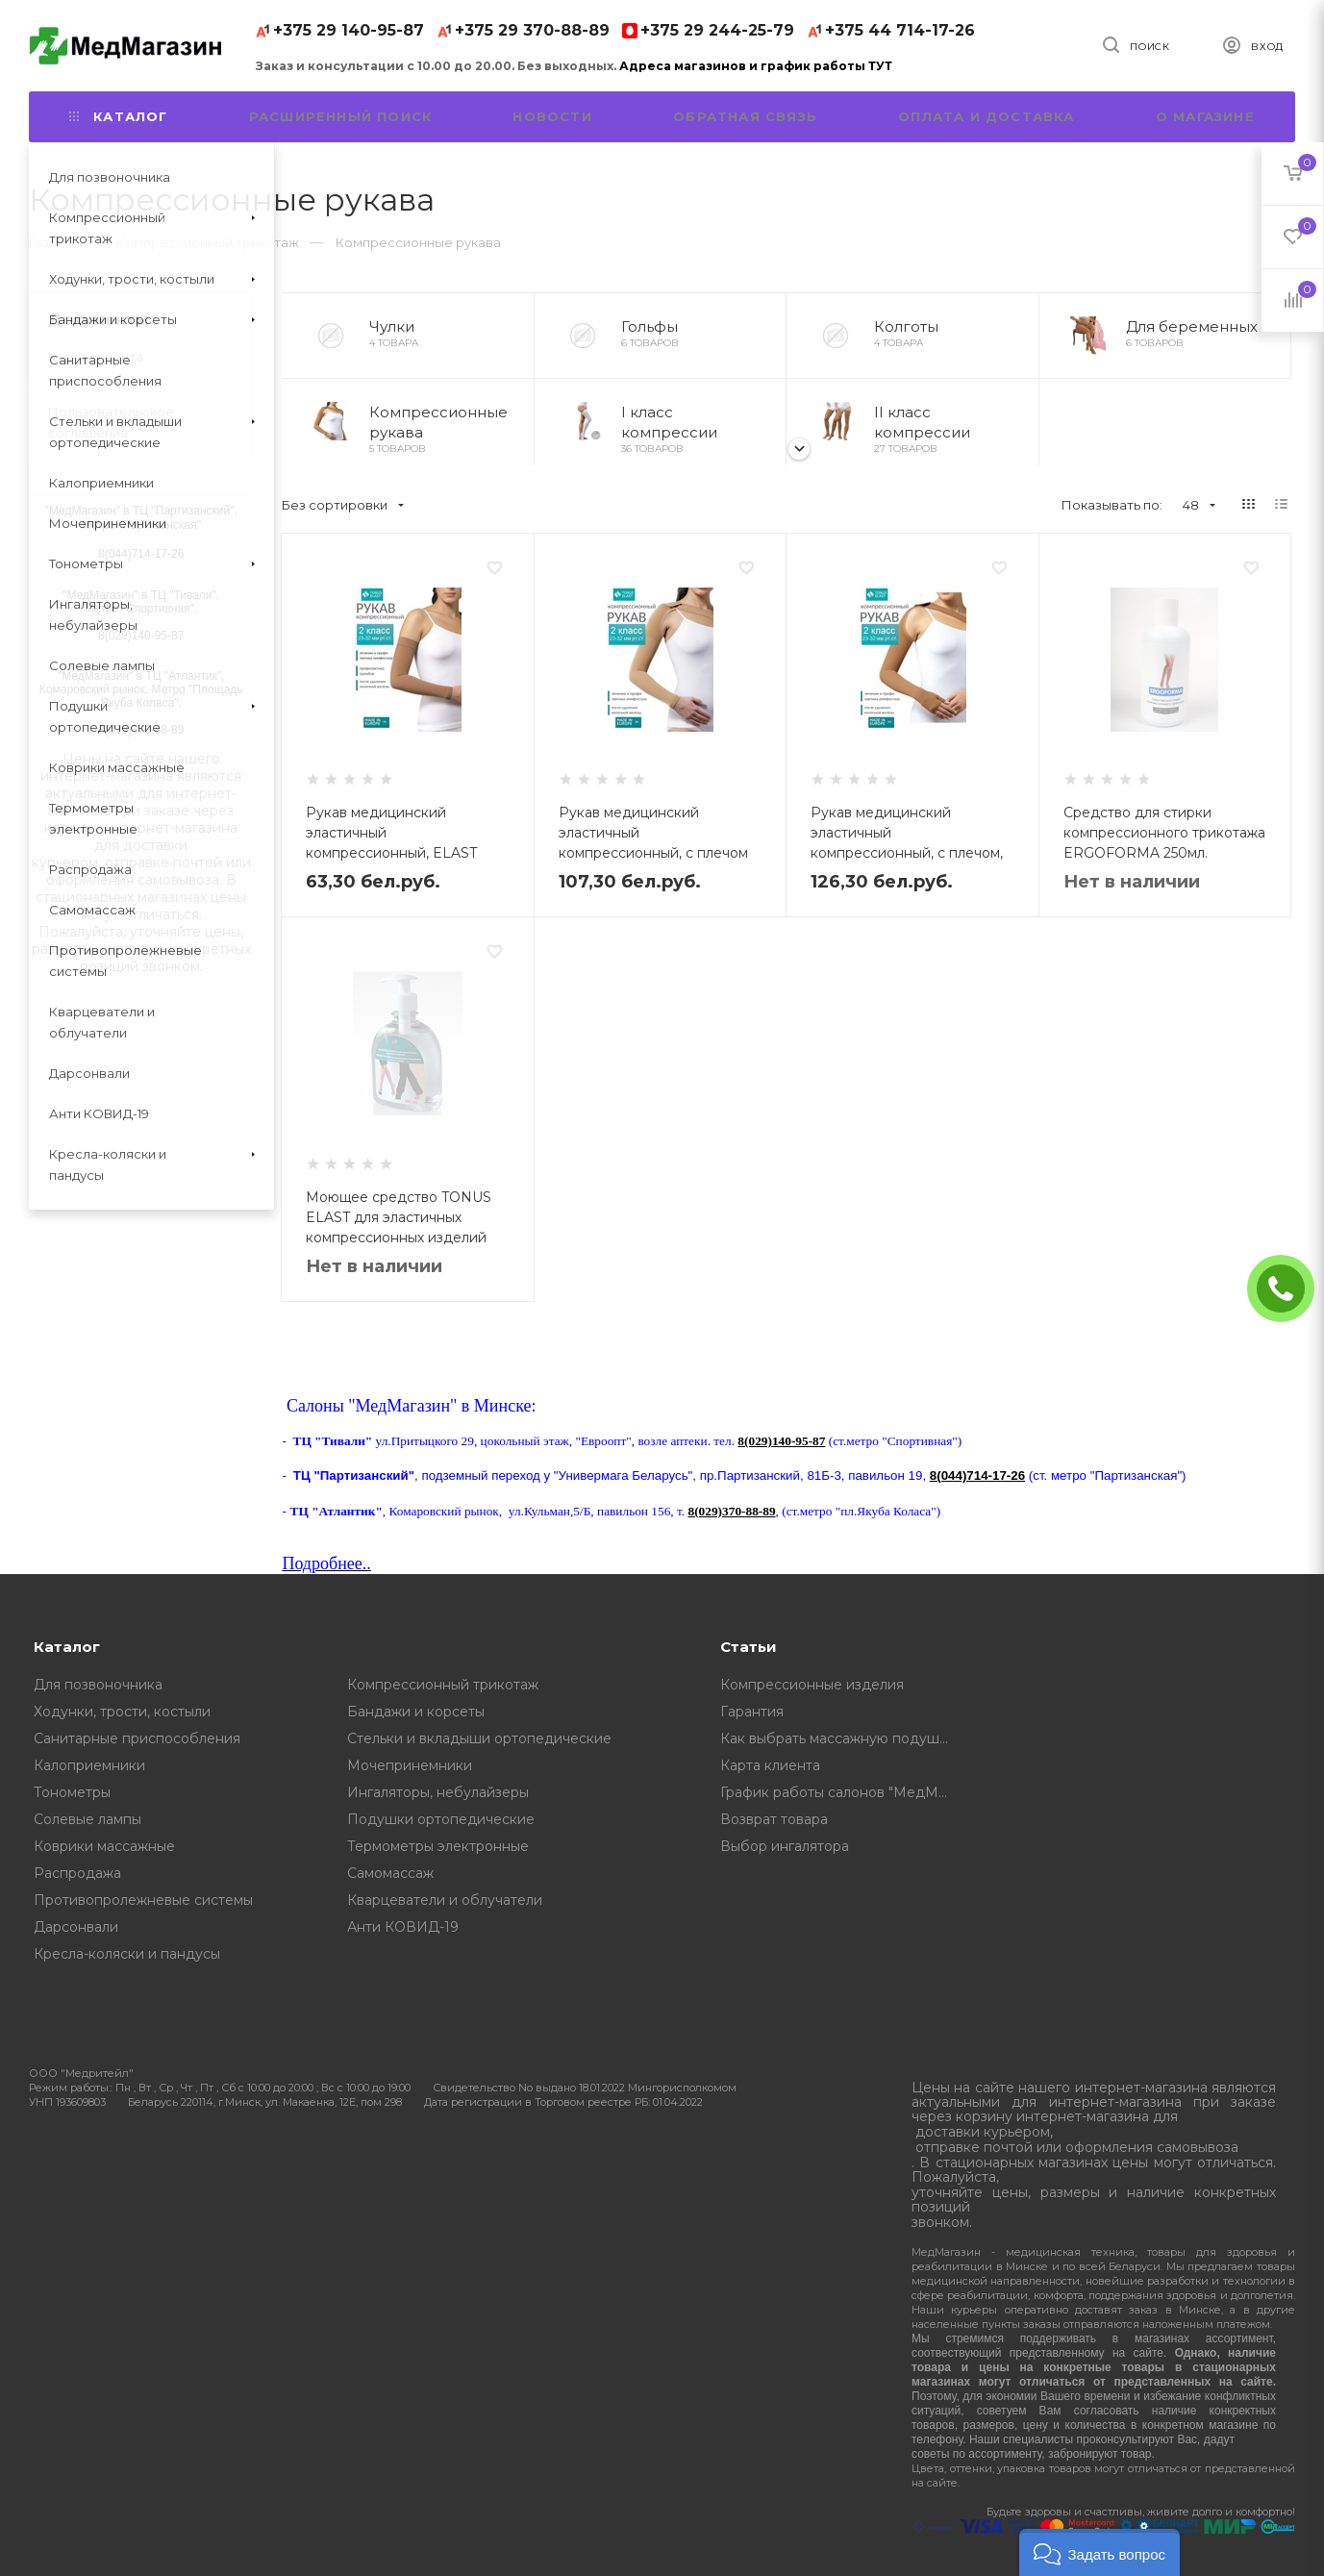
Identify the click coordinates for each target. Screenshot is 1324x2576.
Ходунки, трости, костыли (122, 1711)
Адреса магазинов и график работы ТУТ (755, 66)
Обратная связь (745, 116)
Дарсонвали (76, 1927)
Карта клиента (95, 356)
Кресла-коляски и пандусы (127, 1954)
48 (1199, 505)
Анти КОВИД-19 (403, 1927)
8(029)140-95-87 (781, 1441)
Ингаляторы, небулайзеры (438, 1792)
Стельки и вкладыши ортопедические (479, 1738)
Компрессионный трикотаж (442, 1684)
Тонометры (72, 1792)
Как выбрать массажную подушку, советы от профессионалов (841, 1738)
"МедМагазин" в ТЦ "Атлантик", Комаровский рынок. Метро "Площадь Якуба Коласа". (141, 689)
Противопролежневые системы (143, 1900)
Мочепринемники (409, 1765)
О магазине (1205, 116)
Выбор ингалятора (784, 1846)
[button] (1099, 2552)
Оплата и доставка (986, 116)
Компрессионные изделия (812, 1684)
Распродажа (77, 1873)
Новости (551, 116)
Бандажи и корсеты (416, 1711)
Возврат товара (774, 1819)
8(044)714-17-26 (977, 1475)
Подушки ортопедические (441, 1819)
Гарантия (752, 1711)
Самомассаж (390, 1873)
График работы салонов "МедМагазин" (841, 1792)
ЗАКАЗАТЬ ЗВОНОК (1288, 1288)
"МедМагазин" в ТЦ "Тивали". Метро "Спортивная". (140, 601)
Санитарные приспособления (137, 1738)
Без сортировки (343, 505)
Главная (54, 242)
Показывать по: (1112, 505)
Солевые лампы (87, 1819)
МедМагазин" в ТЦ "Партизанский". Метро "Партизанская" (143, 518)
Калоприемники (89, 1765)
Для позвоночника (98, 1684)
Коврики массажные (104, 1846)
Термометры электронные (438, 1846)
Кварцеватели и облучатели (444, 1900)
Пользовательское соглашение (111, 422)
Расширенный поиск (340, 116)
